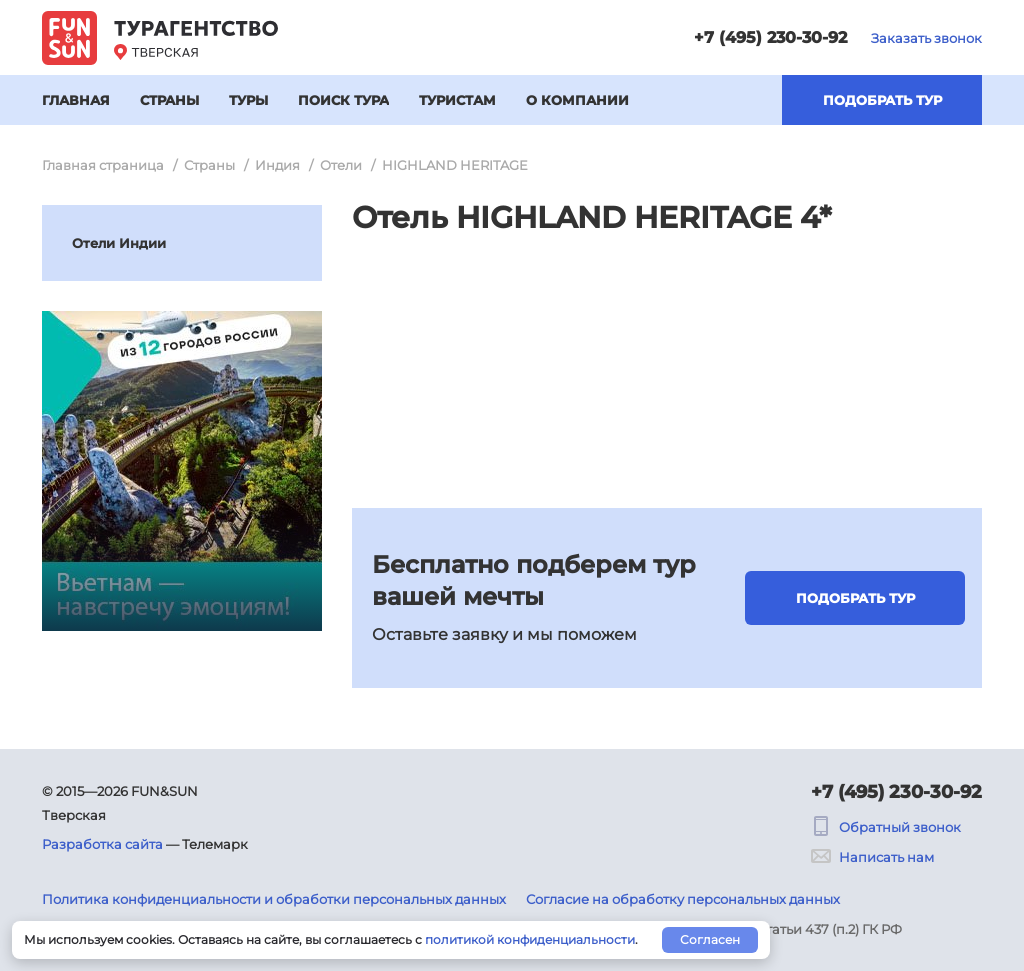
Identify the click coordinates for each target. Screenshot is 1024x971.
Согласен (710, 939)
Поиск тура (343, 100)
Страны (169, 100)
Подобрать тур (882, 100)
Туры (248, 100)
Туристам (457, 100)
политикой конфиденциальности (530, 939)
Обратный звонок (886, 827)
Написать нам (872, 857)
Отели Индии (119, 243)
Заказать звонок (926, 38)
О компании (577, 100)
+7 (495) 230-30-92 (770, 37)
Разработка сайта (102, 844)
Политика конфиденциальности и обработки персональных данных (274, 899)
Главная (76, 100)
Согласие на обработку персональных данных (683, 899)
